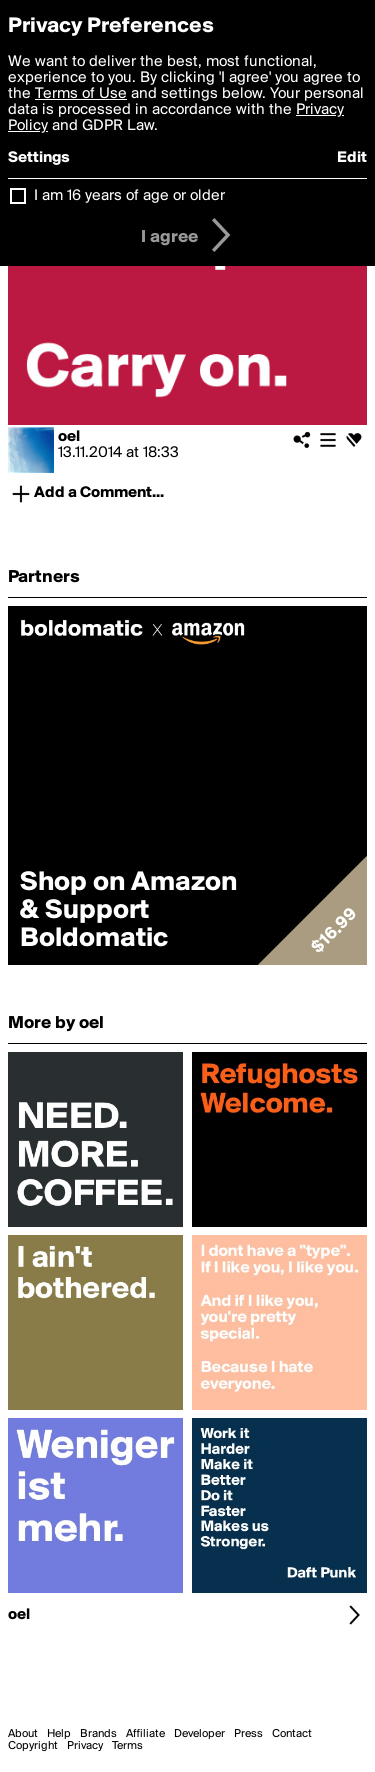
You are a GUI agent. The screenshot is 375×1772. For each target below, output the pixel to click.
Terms (127, 1746)
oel (69, 437)
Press (248, 1734)
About (23, 1734)
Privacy (85, 1746)
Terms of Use (81, 94)
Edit (352, 158)
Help (59, 1734)
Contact (292, 1734)
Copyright (33, 1746)
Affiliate (145, 1734)
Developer (199, 1734)
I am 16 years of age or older (129, 196)
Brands (98, 1734)
